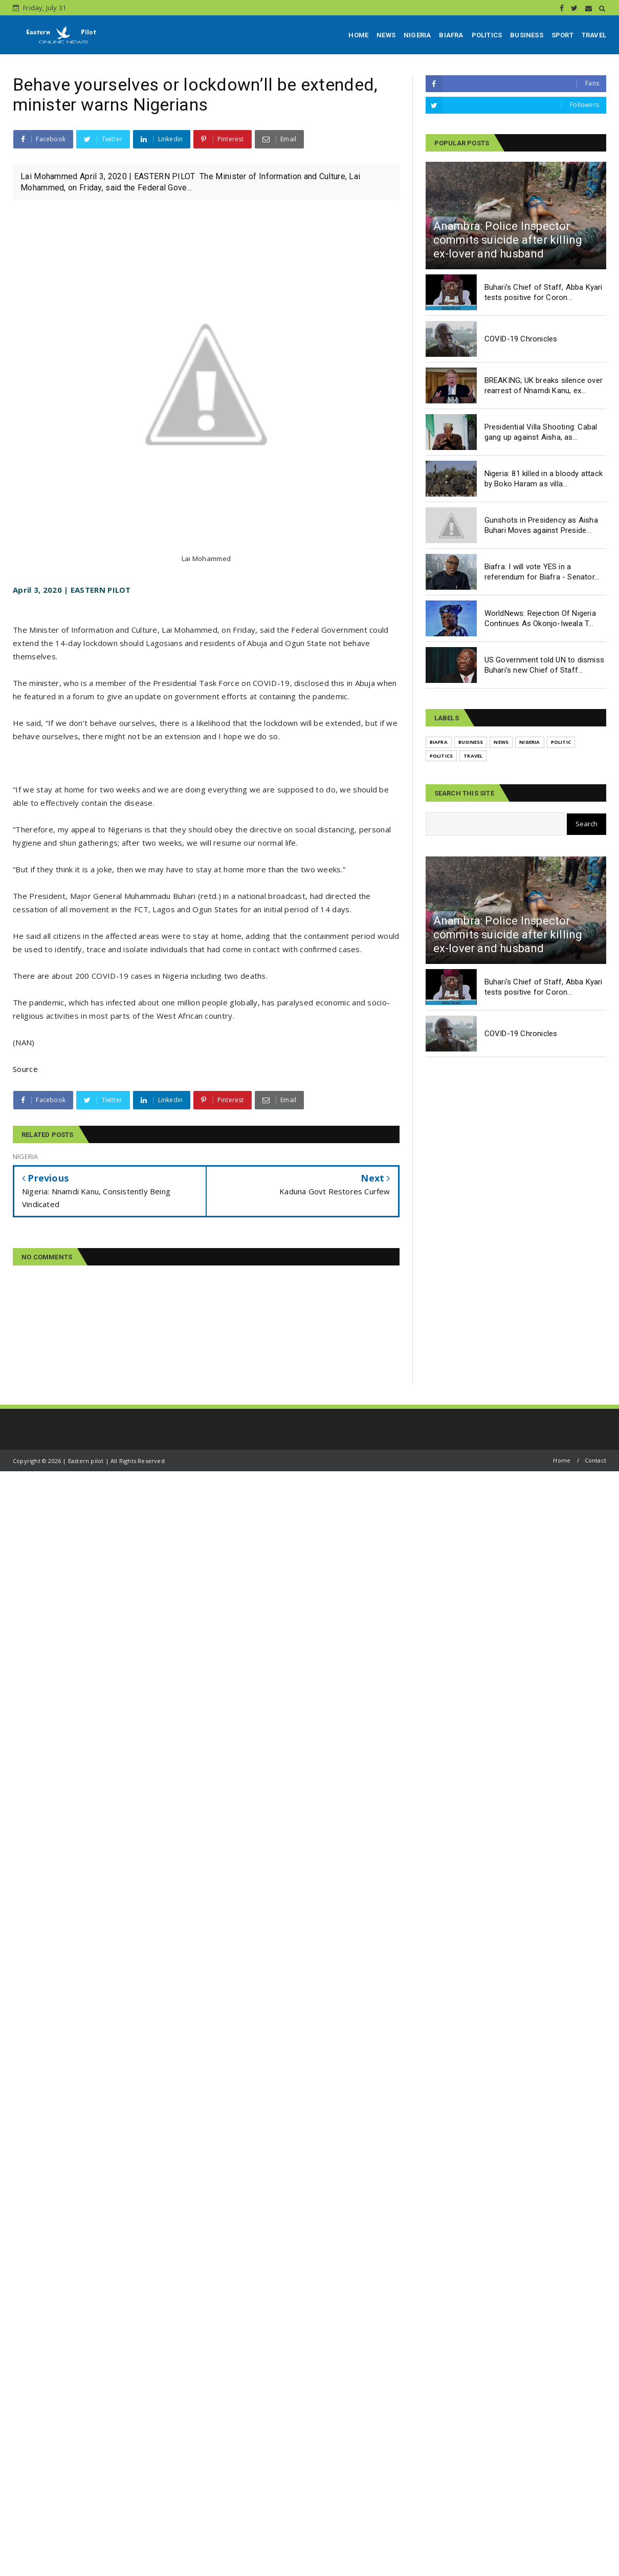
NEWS (386, 35)
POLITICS (487, 35)
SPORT (562, 35)
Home (561, 1460)
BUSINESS (526, 35)
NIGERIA (417, 35)
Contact (595, 1460)
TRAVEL (594, 35)
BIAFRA (451, 35)
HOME (358, 35)
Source (25, 1069)
